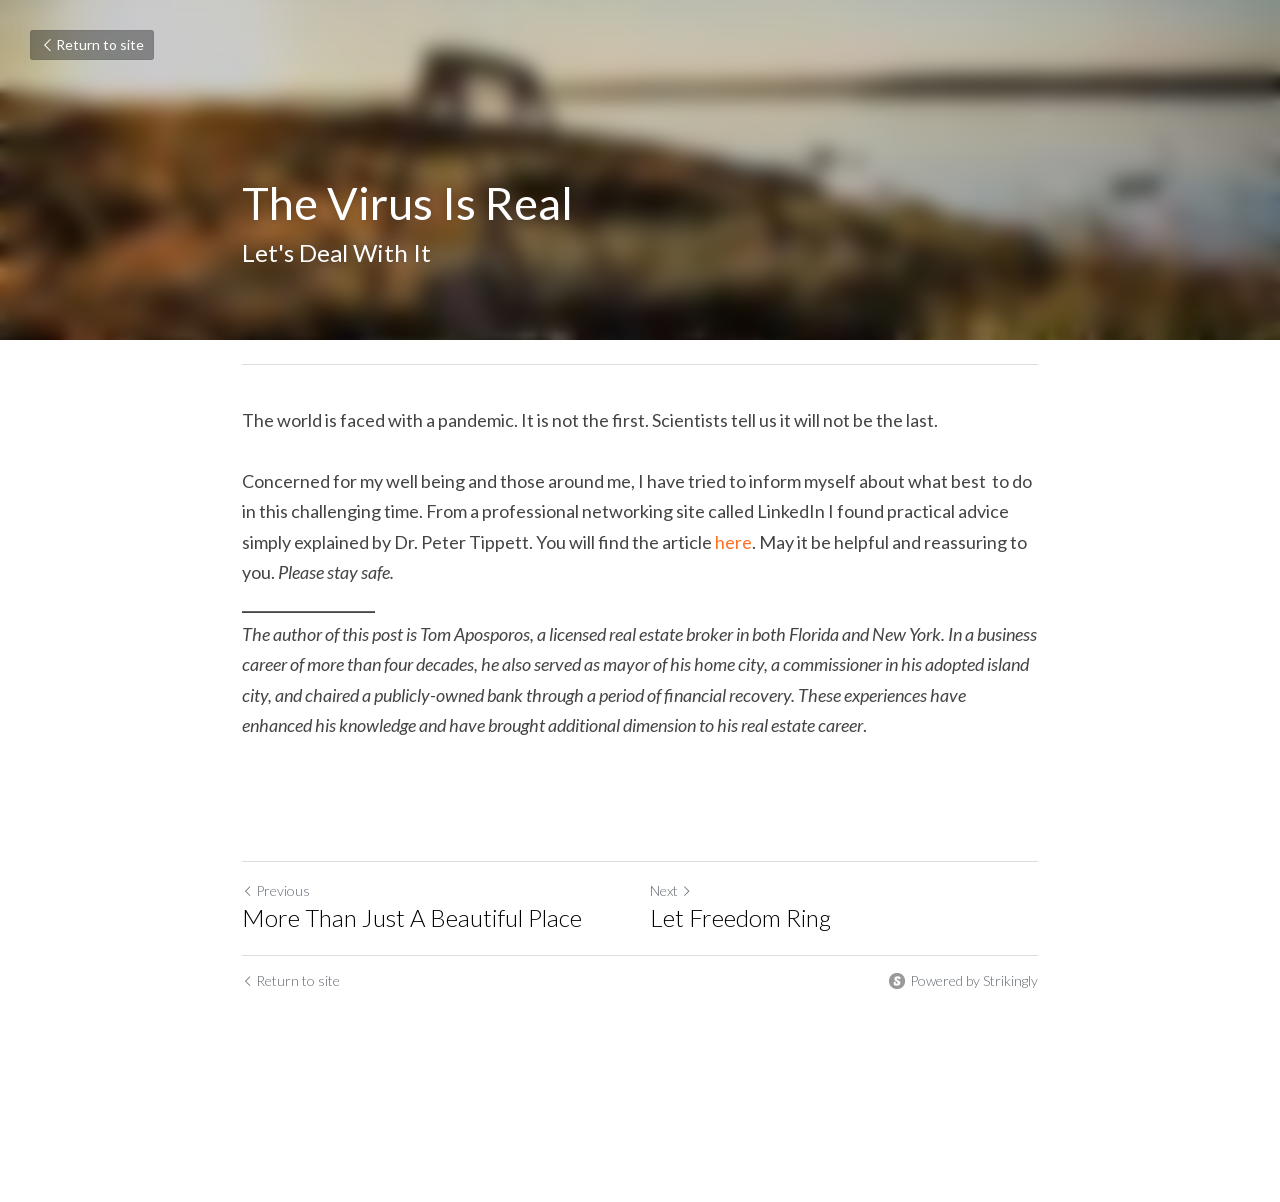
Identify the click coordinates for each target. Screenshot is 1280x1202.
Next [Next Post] (671, 890)
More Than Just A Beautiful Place (412, 917)
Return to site (92, 44)
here (733, 542)
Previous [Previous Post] (276, 890)
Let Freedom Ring (740, 917)
